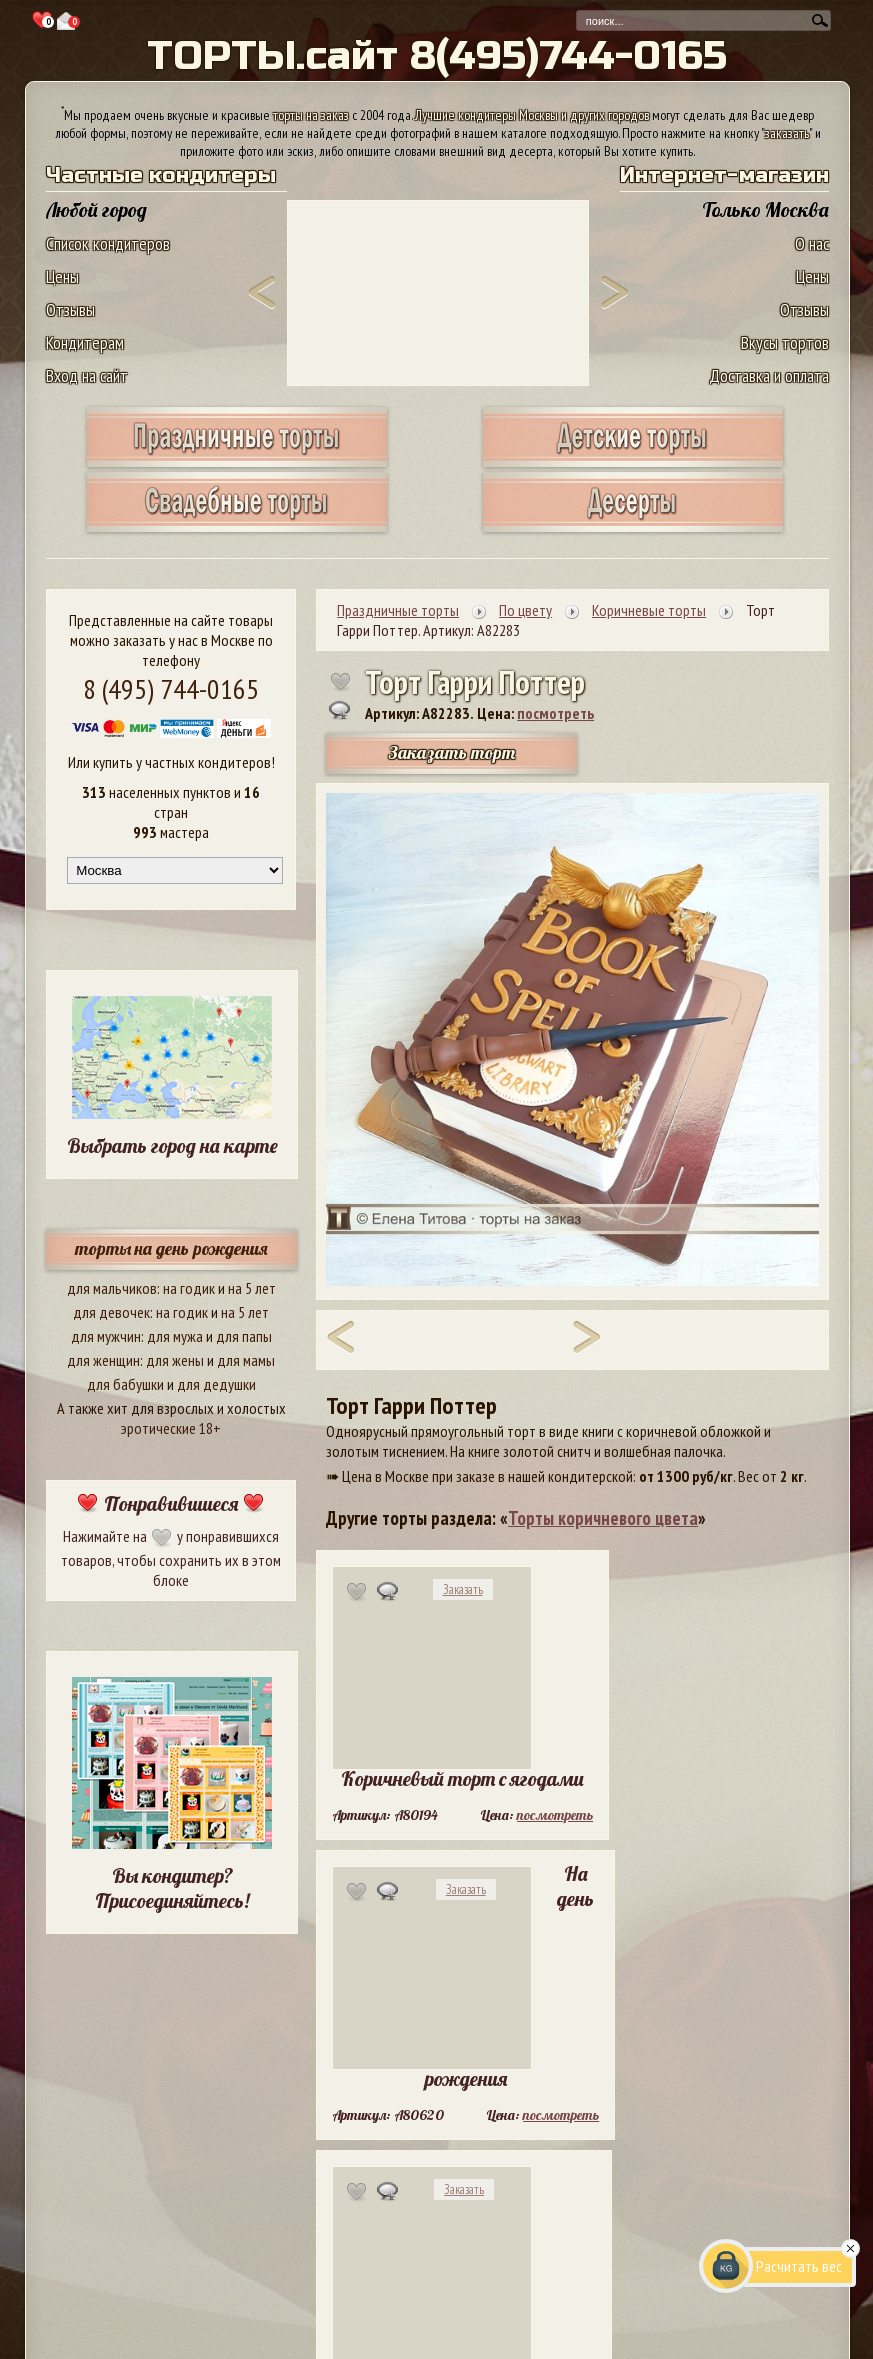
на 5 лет (252, 1288)
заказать (787, 133)
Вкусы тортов (785, 342)
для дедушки (216, 1384)
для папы (244, 1336)
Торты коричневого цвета (603, 1518)
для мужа (175, 1336)
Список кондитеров (108, 243)
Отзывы (70, 309)
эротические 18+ (171, 1428)
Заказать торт (452, 752)
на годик (189, 1288)
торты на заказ (311, 115)
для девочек (111, 1312)
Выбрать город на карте (172, 1145)
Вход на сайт (87, 375)
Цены (62, 276)
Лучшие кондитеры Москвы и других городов (532, 115)
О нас (812, 243)
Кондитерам (85, 342)
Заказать (463, 1589)
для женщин (103, 1360)
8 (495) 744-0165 (171, 688)
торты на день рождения (171, 1248)
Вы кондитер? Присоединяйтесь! (172, 1888)
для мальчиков (112, 1288)
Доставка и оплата (769, 375)
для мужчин (106, 1336)
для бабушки (125, 1384)
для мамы (246, 1360)
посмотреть (555, 713)
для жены (175, 1360)
